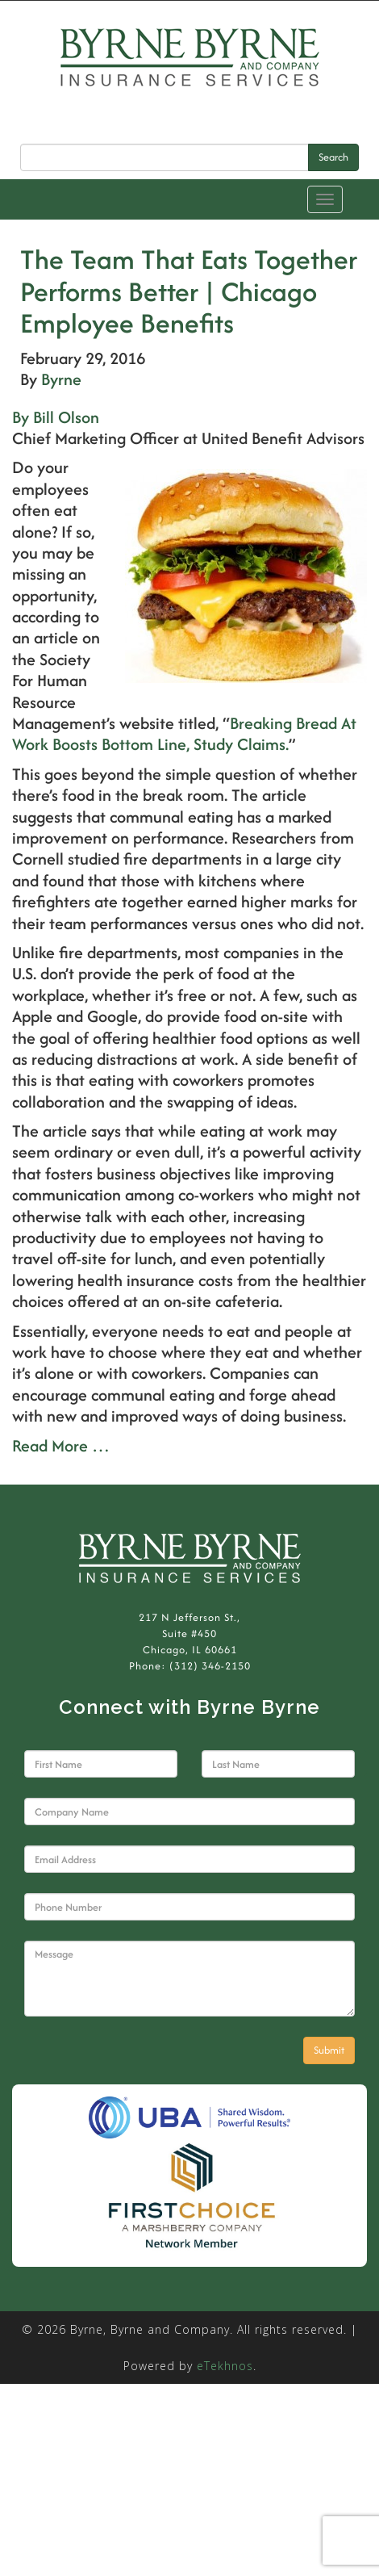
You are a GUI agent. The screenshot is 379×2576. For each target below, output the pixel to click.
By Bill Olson (55, 417)
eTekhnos (225, 2365)
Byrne (61, 379)
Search (333, 157)
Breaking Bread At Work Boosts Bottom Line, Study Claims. (184, 733)
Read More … (61, 1445)
